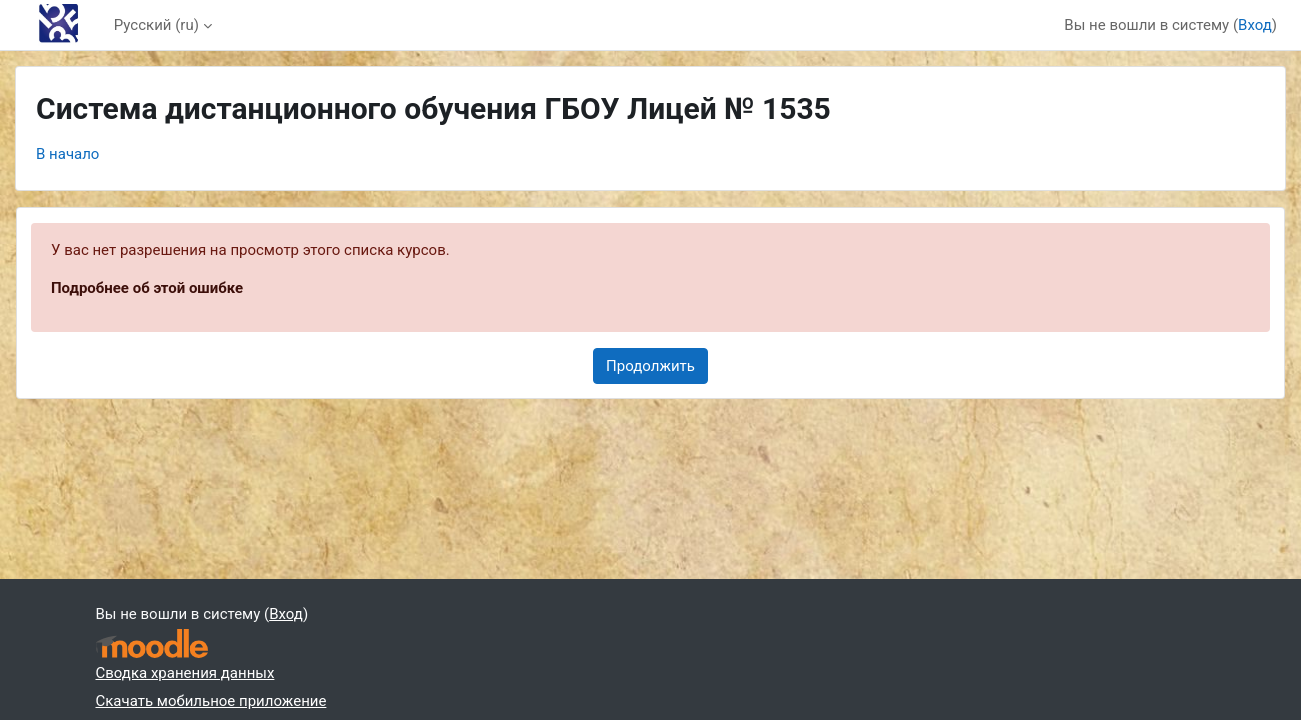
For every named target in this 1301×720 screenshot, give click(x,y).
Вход (1255, 25)
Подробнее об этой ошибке (147, 288)
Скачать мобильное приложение (211, 701)
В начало (67, 154)
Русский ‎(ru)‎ (156, 25)
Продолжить (650, 366)
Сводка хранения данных (185, 673)
